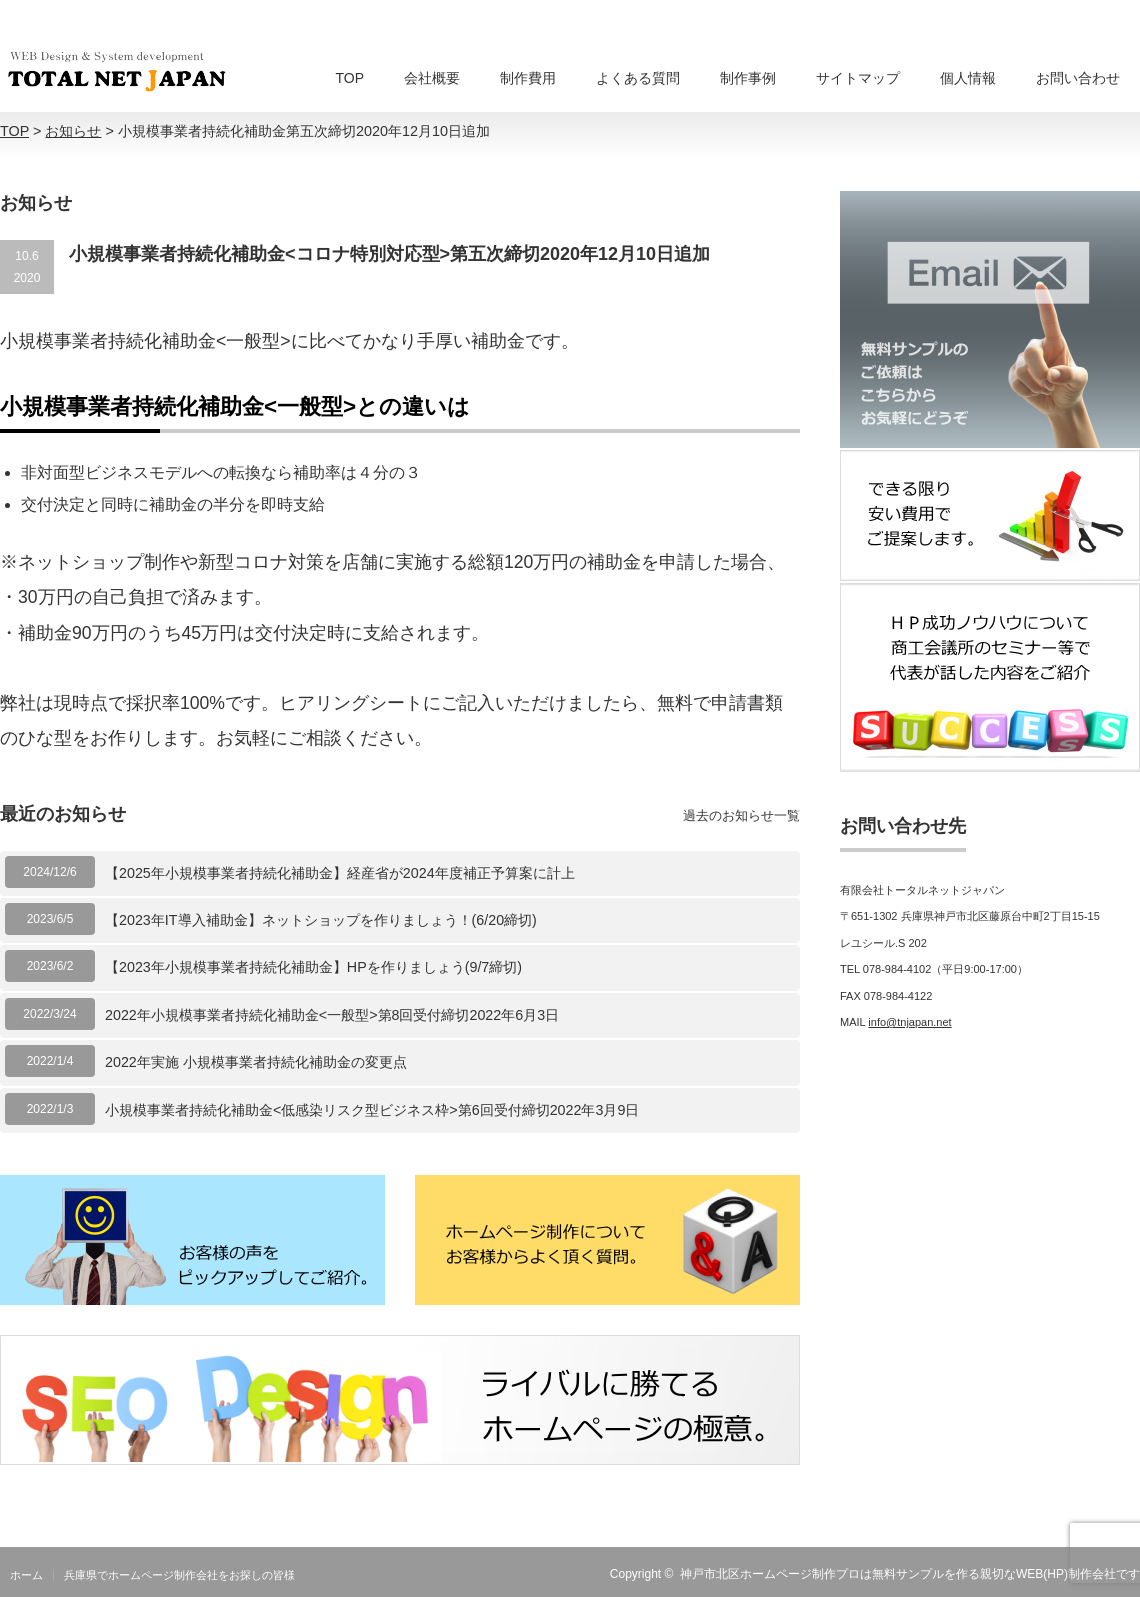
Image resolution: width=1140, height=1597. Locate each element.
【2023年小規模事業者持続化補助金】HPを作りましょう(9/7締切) (313, 967)
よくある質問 (638, 78)
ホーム (26, 1575)
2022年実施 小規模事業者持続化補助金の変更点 (256, 1062)
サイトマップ (858, 78)
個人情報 (968, 78)
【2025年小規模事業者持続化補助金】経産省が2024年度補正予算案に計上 (340, 873)
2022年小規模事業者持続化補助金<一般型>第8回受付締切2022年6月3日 (332, 1015)
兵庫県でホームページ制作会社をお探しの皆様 (179, 1575)
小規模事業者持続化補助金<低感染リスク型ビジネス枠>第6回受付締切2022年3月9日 (372, 1110)
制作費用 (528, 78)
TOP (349, 78)
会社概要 (432, 78)
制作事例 (748, 78)
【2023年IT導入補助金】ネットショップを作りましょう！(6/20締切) (321, 920)
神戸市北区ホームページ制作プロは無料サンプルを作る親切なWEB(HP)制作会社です (910, 1574)
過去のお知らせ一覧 (741, 815)
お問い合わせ (1078, 78)
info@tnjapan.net (909, 1022)
